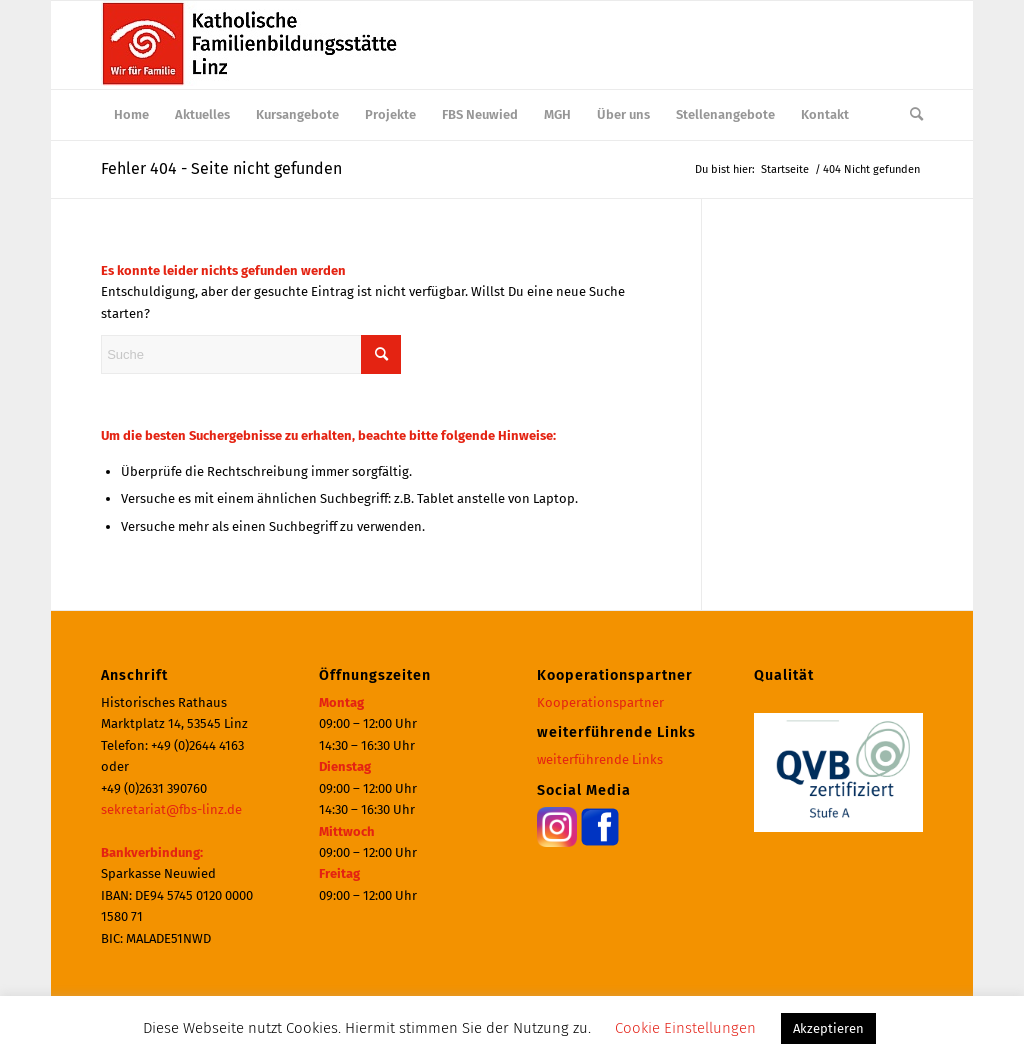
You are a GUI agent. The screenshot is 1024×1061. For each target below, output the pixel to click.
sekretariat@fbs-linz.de (171, 809)
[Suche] (910, 115)
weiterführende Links (600, 759)
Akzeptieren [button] (828, 1028)
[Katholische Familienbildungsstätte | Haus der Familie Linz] (251, 45)
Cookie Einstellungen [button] (685, 1028)
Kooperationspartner (600, 702)
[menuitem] (131, 115)
